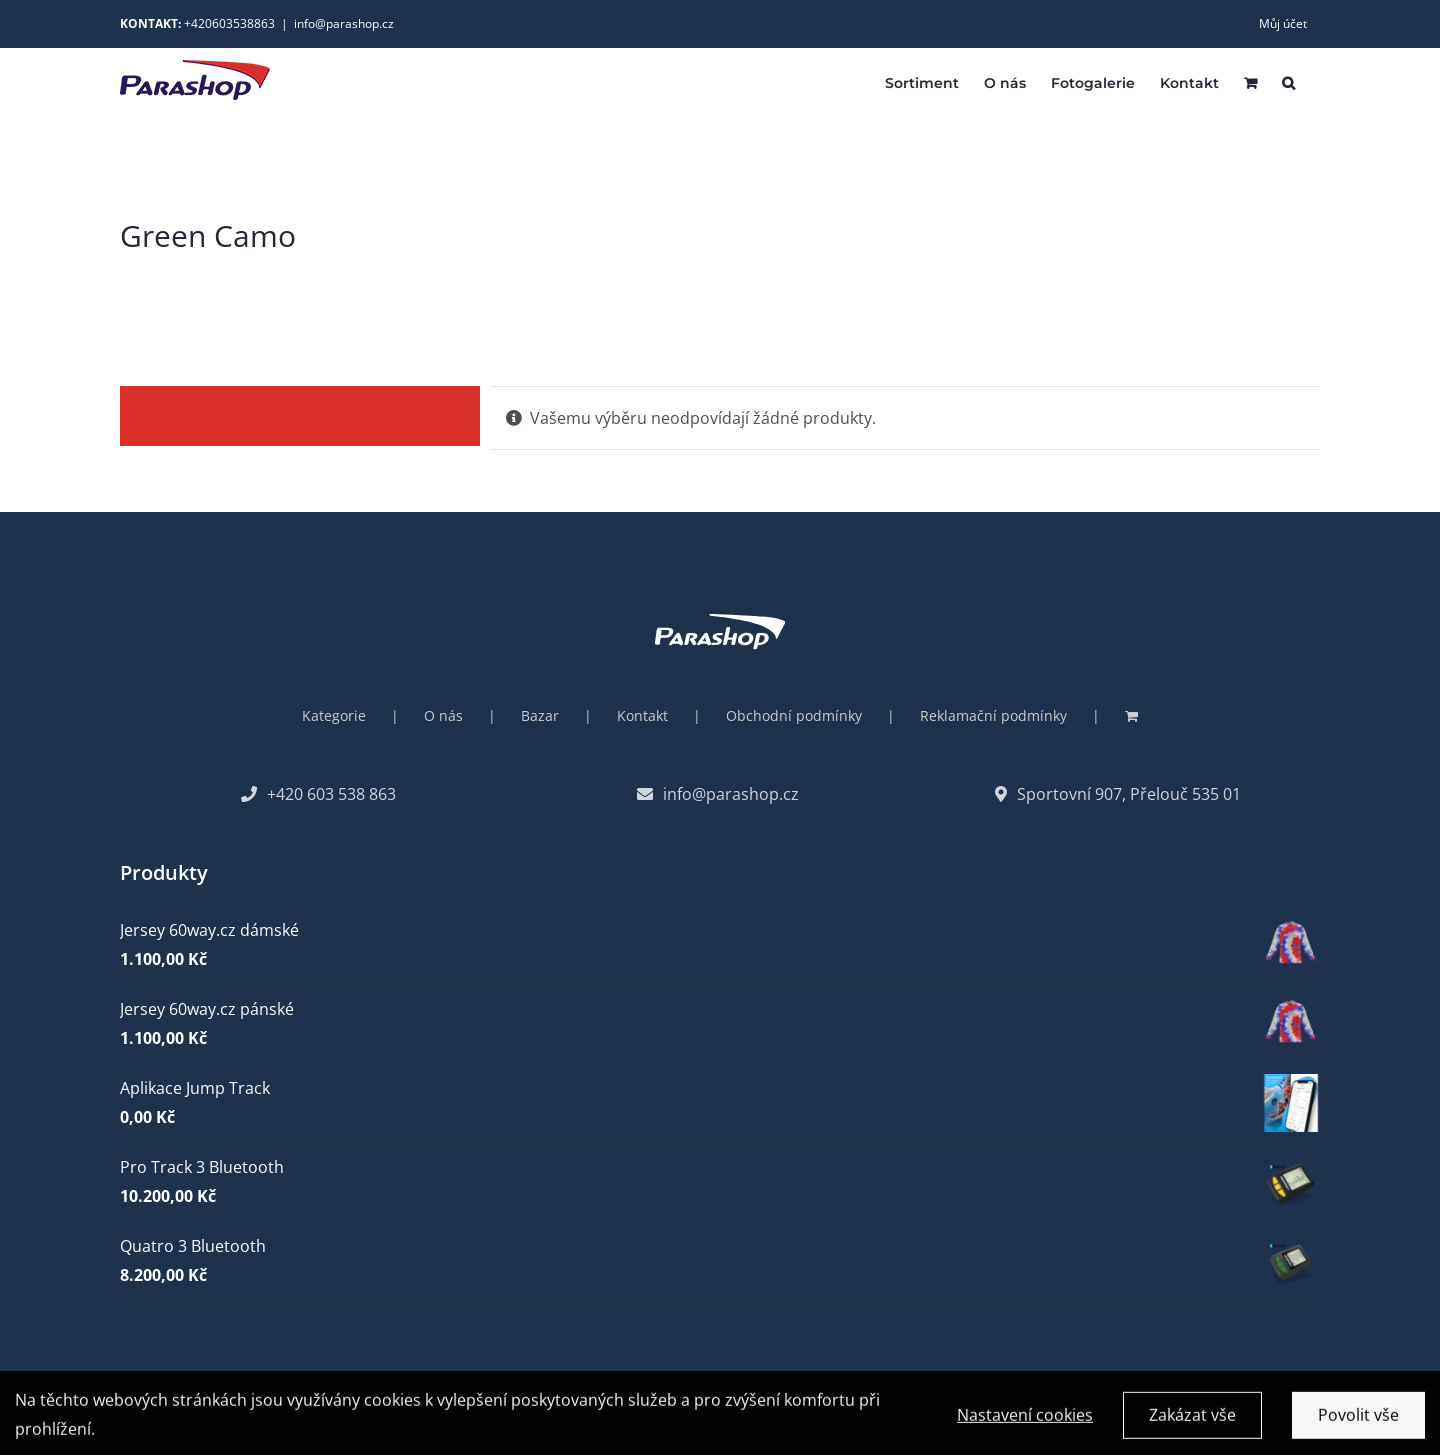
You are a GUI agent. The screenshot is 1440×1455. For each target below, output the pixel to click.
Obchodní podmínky (794, 715)
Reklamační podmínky (993, 715)
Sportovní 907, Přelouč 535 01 (1118, 794)
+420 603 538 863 (318, 794)
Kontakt (642, 715)
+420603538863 (229, 23)
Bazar (540, 715)
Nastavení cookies (1025, 1419)
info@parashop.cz (344, 23)
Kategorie (334, 715)
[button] (1288, 81)
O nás (443, 715)
